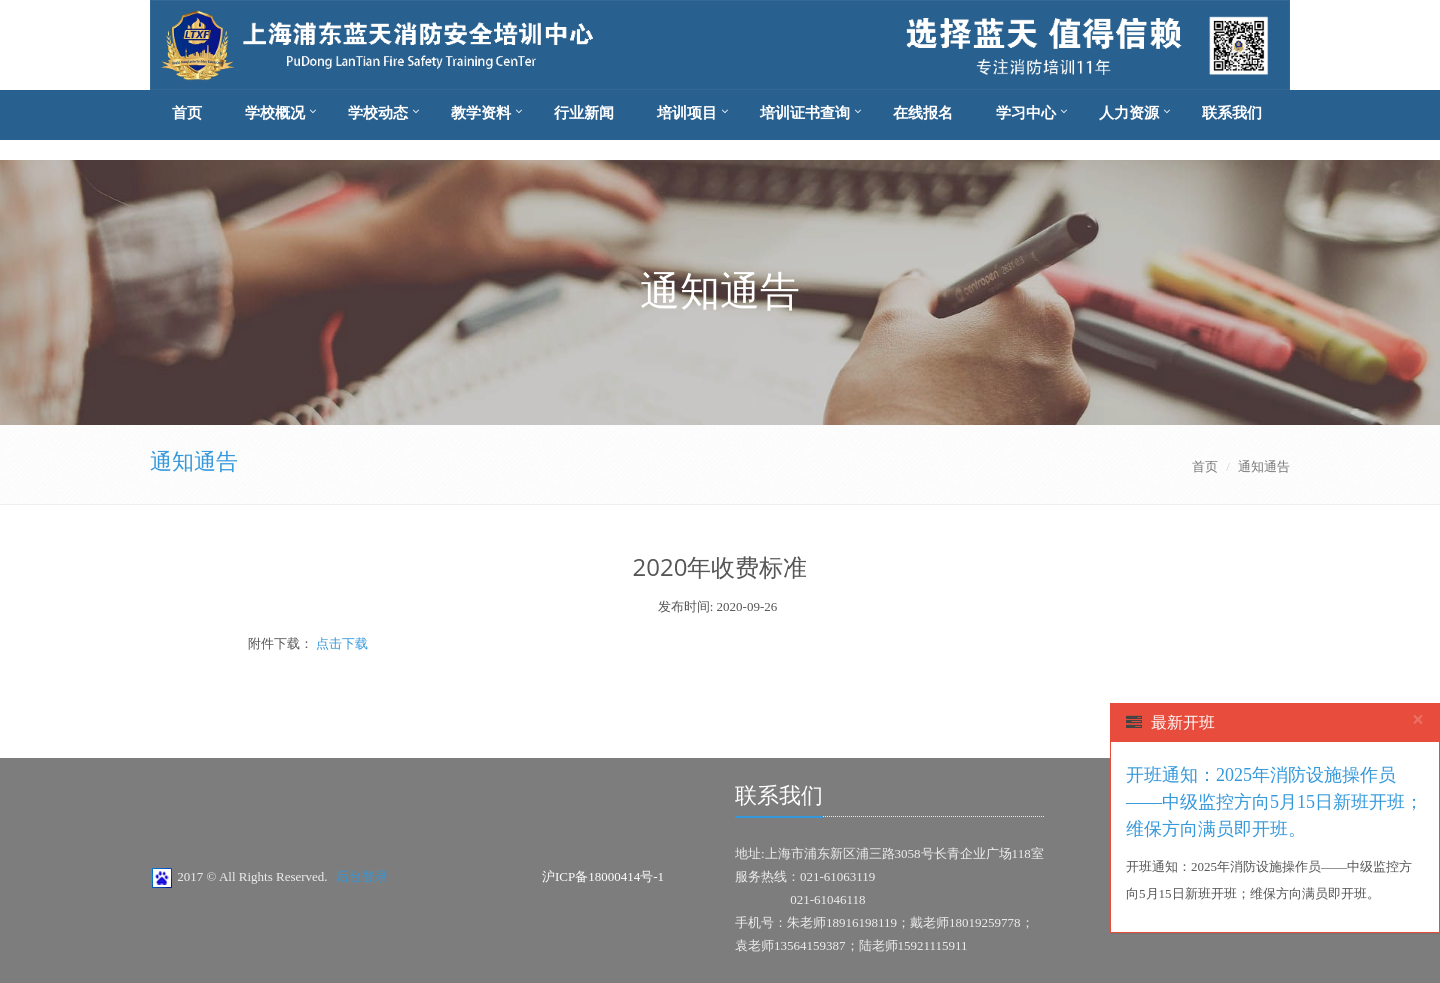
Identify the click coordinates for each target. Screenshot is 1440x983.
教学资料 (481, 113)
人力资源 (1129, 113)
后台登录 (362, 876)
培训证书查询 (805, 113)
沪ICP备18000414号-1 (603, 876)
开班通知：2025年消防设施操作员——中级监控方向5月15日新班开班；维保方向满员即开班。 (1274, 802)
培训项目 (687, 113)
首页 (187, 113)
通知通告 (194, 461)
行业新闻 (584, 113)
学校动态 (378, 113)
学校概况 (275, 113)
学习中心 (1026, 113)
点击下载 (340, 643)
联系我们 (1232, 113)
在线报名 (923, 113)
